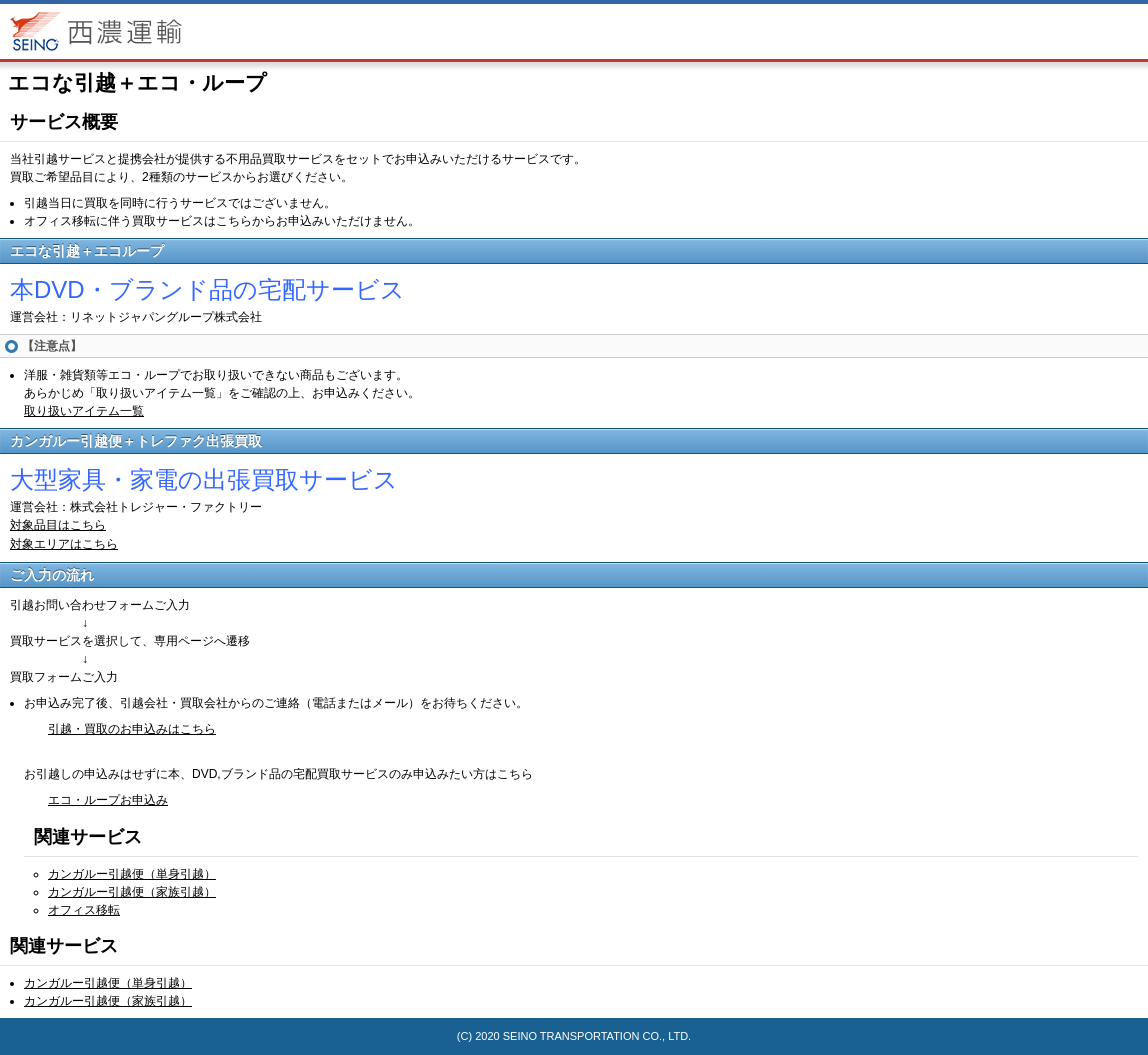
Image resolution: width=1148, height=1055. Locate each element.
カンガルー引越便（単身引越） (132, 874)
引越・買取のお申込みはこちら (132, 729)
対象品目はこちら (58, 525)
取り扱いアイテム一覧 (84, 411)
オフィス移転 (84, 910)
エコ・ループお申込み (108, 800)
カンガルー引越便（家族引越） (132, 892)
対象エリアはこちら (64, 544)
